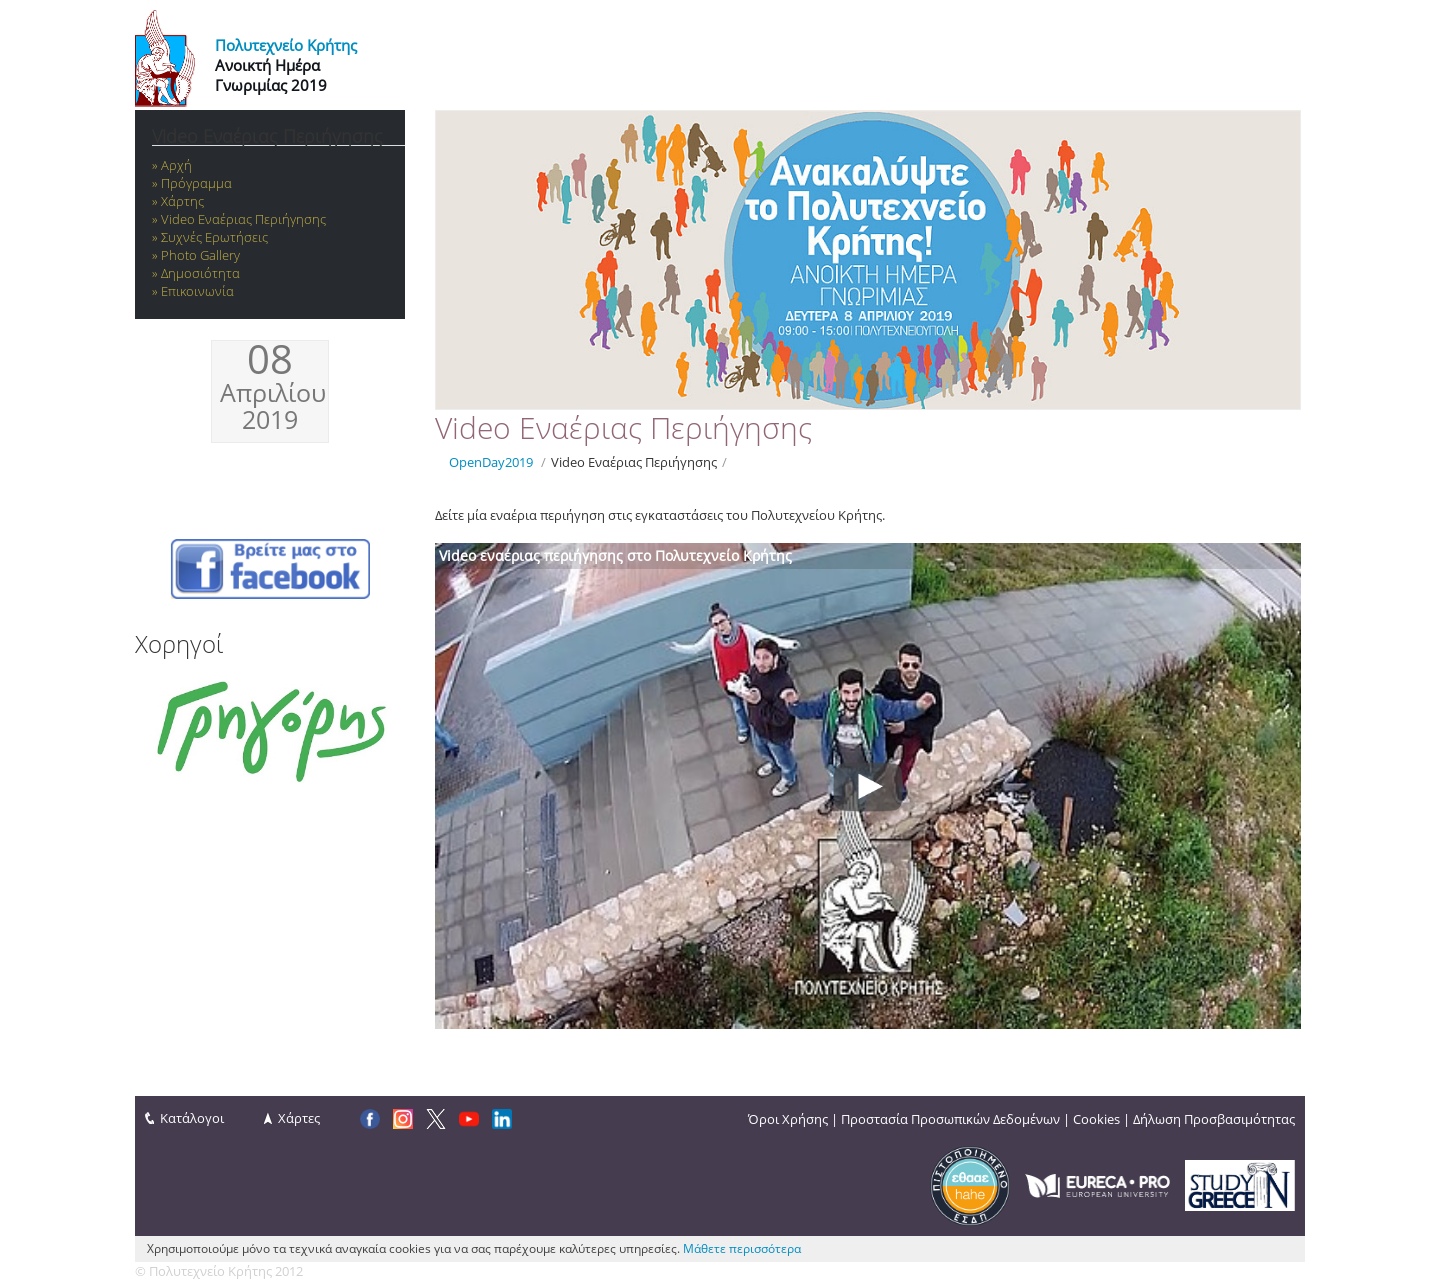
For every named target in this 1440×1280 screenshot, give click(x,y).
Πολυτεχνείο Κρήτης (286, 45)
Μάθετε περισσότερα (742, 1248)
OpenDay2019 (491, 462)
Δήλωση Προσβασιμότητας (1214, 1119)
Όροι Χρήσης (788, 1119)
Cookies (1096, 1119)
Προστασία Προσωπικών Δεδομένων (950, 1119)
